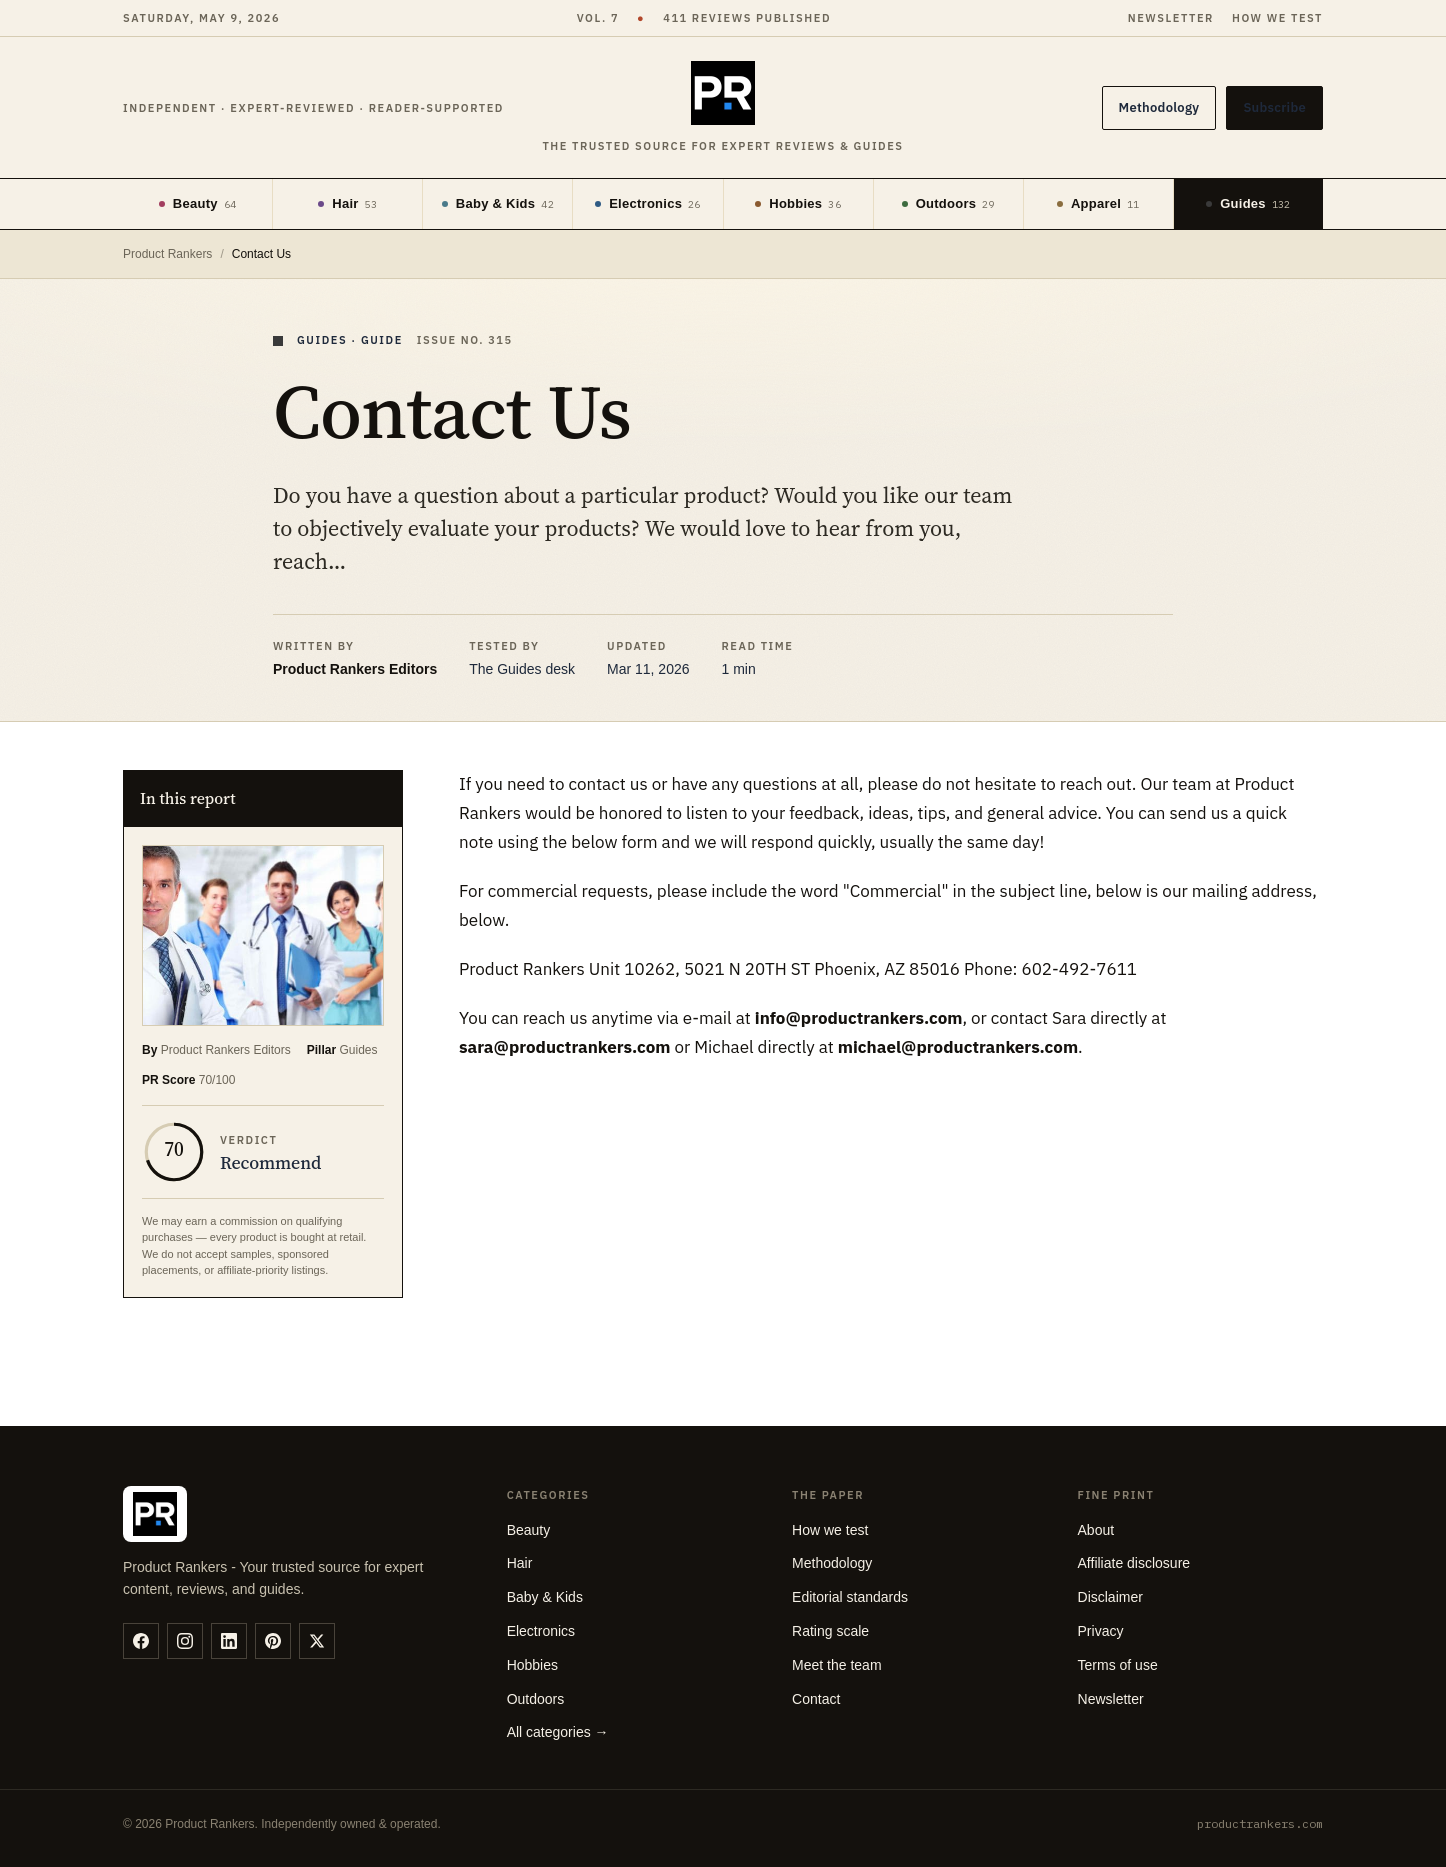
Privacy (1101, 1631)
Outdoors (948, 203)
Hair (347, 203)
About (1096, 1530)
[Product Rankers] (722, 108)
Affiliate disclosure (1134, 1563)
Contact (816, 1699)
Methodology (1159, 107)
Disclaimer (1110, 1597)
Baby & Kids (498, 203)
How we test (1277, 18)
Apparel (1098, 203)
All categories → (558, 1732)
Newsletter (1171, 18)
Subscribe (1274, 107)
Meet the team (837, 1665)
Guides (1248, 203)
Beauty (197, 203)
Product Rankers (167, 254)
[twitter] (317, 1641)
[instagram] (185, 1641)
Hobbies (798, 203)
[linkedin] (229, 1641)
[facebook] (141, 1641)
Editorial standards (850, 1597)
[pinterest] (273, 1641)
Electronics (647, 203)
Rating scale (830, 1631)
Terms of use (1118, 1665)
